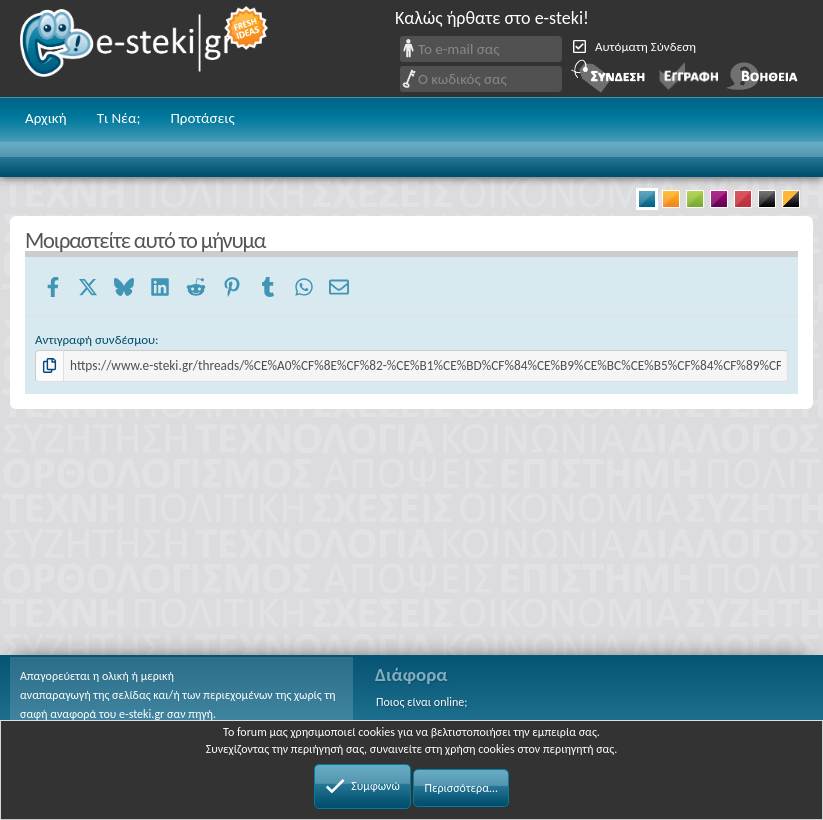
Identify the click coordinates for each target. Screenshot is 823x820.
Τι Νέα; (119, 118)
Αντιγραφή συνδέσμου (95, 339)
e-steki (145, 48)
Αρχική (46, 118)
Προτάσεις (202, 118)
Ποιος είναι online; (421, 702)
